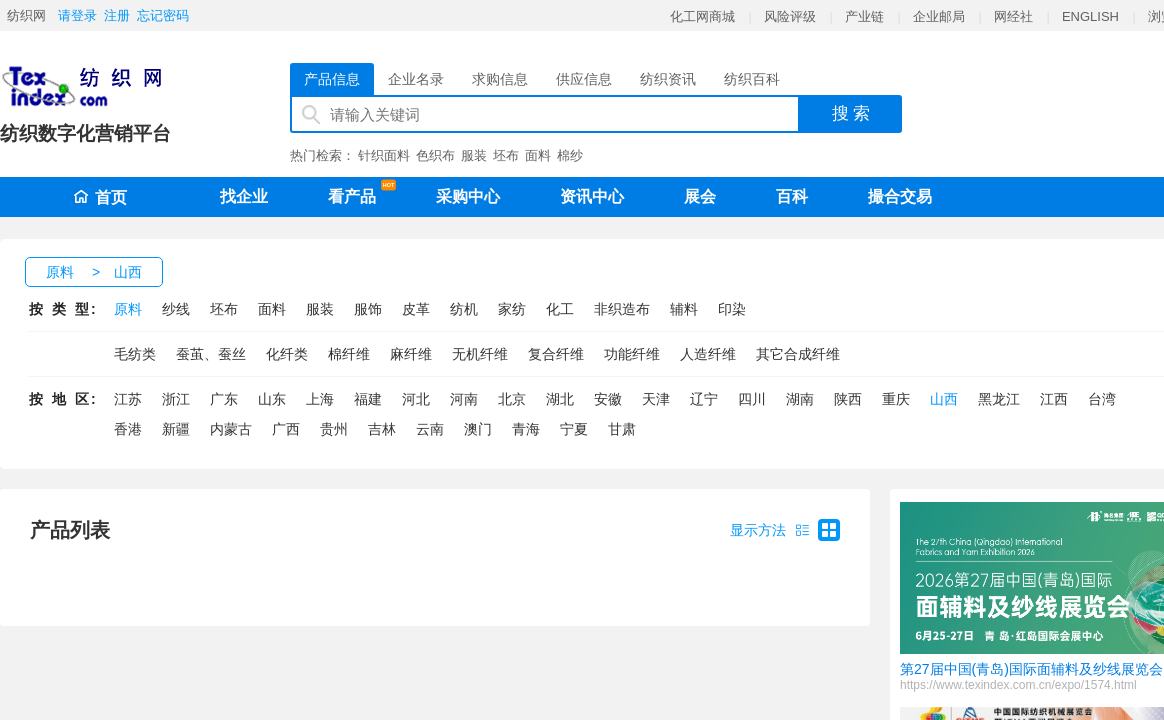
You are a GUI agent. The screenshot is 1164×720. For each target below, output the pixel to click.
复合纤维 (556, 354)
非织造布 (622, 309)
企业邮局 (939, 16)
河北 (416, 399)
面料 (538, 155)
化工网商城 (702, 16)
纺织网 (26, 15)
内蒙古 (231, 429)
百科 (792, 196)
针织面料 (384, 155)
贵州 (334, 429)
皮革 (416, 309)
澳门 (478, 429)
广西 (286, 429)
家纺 (512, 309)
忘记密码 (163, 15)
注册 (117, 15)
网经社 (1013, 16)
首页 (100, 197)
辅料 (684, 309)
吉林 (382, 429)
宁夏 (574, 429)
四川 (752, 399)
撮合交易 (900, 196)
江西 (1054, 399)
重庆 (896, 399)
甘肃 (622, 429)
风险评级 (790, 16)
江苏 (128, 399)
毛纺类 (135, 354)
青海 (526, 429)
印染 (732, 309)
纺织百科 (752, 79)
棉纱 (570, 155)
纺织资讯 (668, 79)
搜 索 (851, 113)
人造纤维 (708, 354)
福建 (368, 399)
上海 (320, 399)
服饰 (368, 309)
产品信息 (332, 79)
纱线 (176, 309)
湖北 (560, 399)
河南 (464, 399)
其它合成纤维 (798, 354)
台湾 (1102, 399)
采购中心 (468, 196)
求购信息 (500, 79)
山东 (272, 399)
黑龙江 (999, 399)
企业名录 (416, 79)
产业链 (864, 16)
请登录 (77, 15)
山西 (128, 272)
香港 (128, 429)
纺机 (464, 309)
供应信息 (584, 79)
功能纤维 (632, 354)
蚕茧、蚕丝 (211, 354)
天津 (656, 399)
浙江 (176, 399)
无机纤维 (480, 354)
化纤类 (287, 354)
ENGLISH (1090, 16)
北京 (512, 399)
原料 (60, 272)
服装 (474, 155)
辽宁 (704, 399)
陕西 (848, 399)
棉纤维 (349, 354)
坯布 (506, 155)
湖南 (800, 399)
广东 (224, 399)
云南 (430, 429)
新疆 (176, 429)
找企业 (244, 196)
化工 (560, 309)
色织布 (435, 155)
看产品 (357, 193)
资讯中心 (592, 196)
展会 (700, 196)
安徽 (608, 399)
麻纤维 (411, 354)
